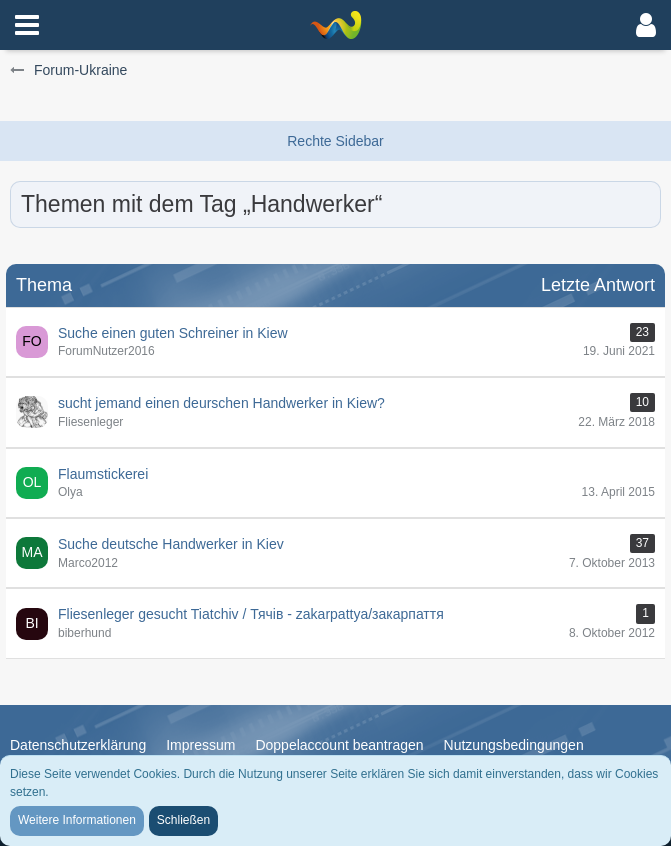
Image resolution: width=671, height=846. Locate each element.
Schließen (183, 820)
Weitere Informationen (77, 820)
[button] (27, 25)
